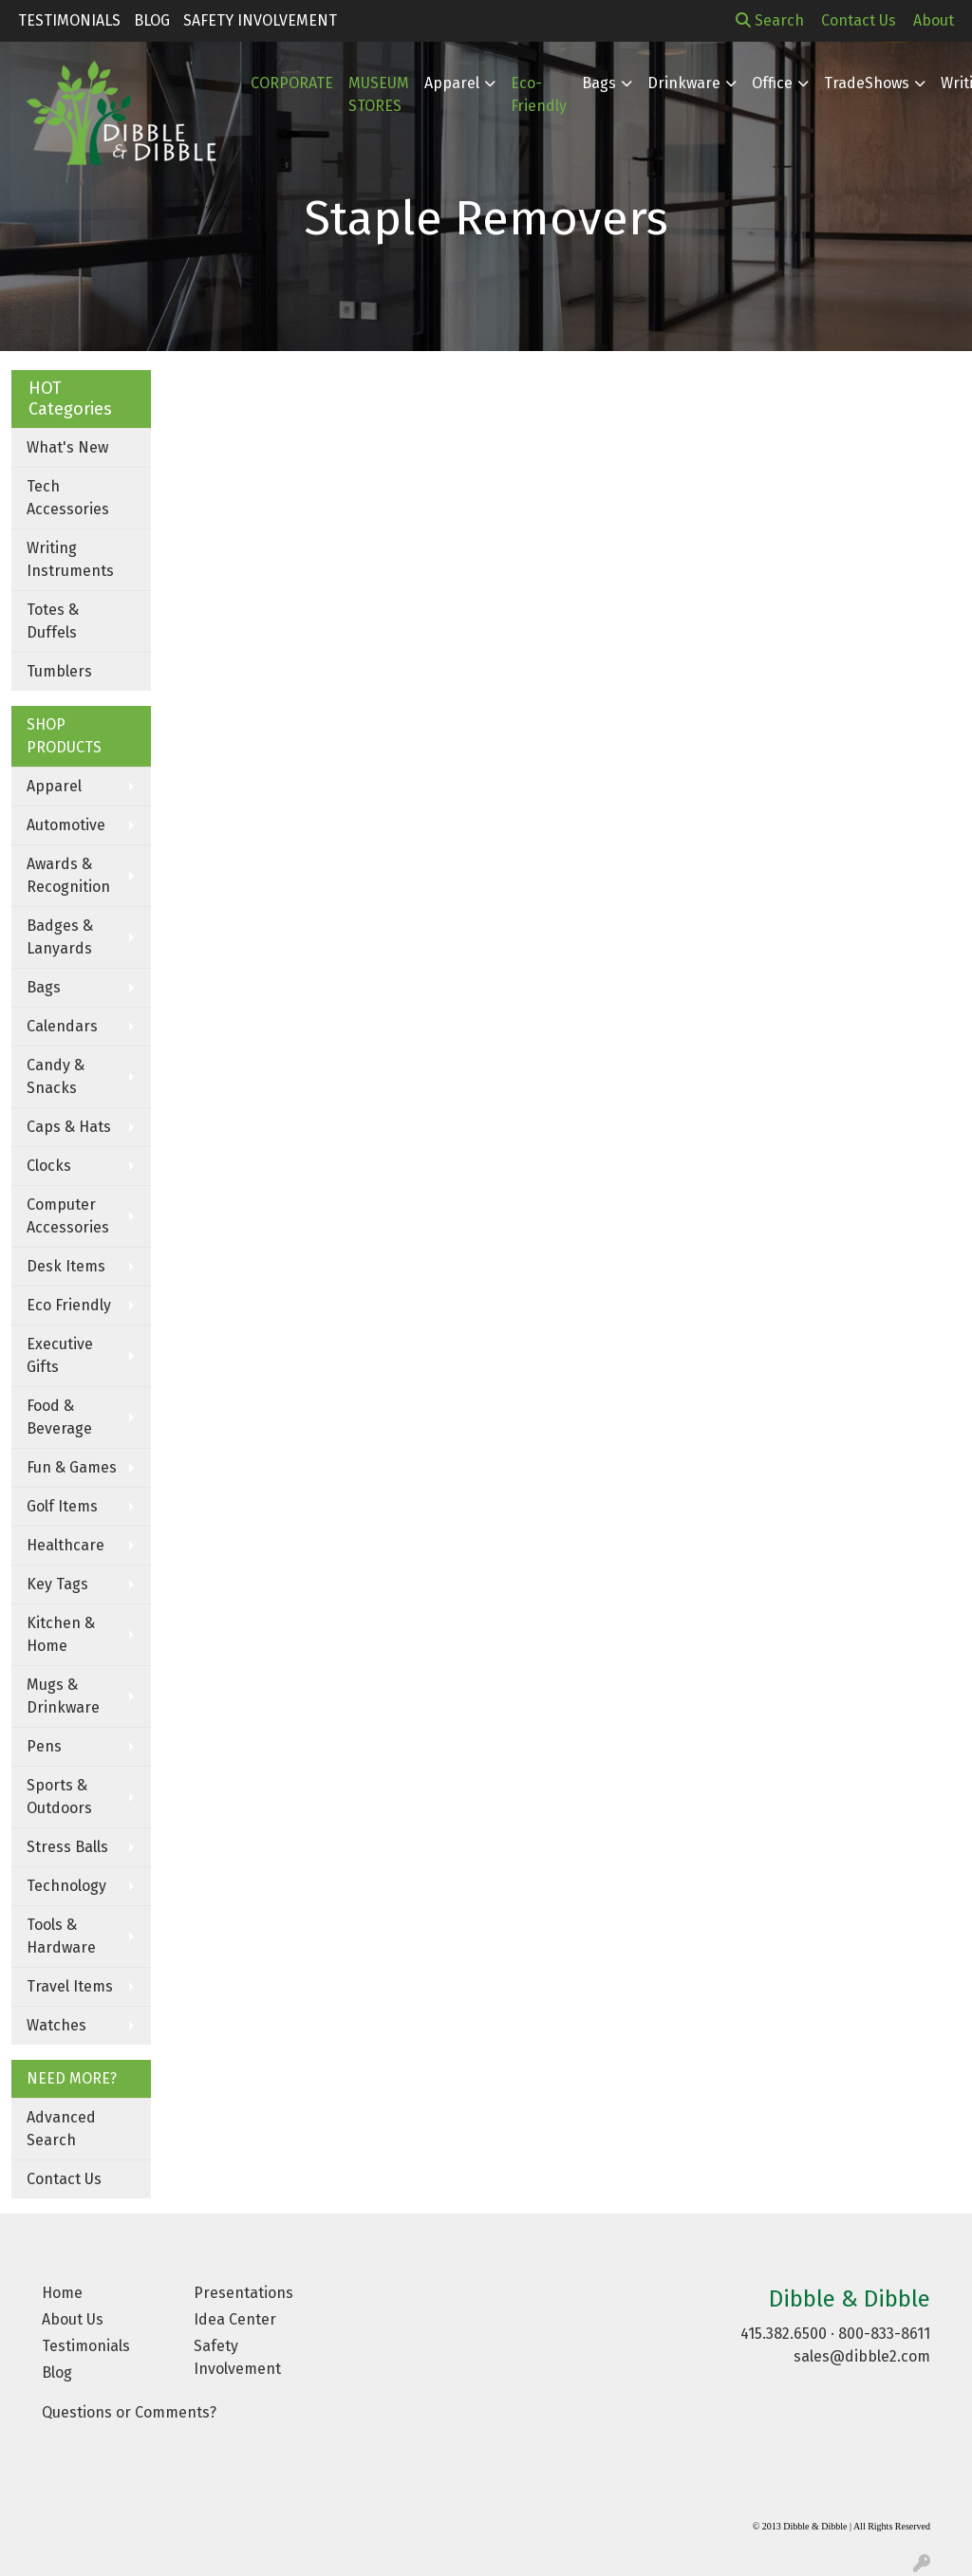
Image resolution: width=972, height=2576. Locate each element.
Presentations (243, 2293)
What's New (67, 447)
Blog (152, 20)
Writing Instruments (70, 559)
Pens (44, 1746)
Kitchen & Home (61, 1634)
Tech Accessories (68, 497)
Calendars (62, 1026)
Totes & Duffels (53, 621)
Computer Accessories (68, 1215)
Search (770, 20)
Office (772, 83)
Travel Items (70, 1986)
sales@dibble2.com (862, 2356)
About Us (72, 2319)
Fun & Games (72, 1467)
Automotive (66, 825)
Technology (66, 1886)
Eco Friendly (69, 1305)
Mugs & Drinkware (63, 1696)
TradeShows (866, 83)
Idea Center (235, 2319)
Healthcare (65, 1545)
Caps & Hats (69, 1127)
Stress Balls (67, 1847)
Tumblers (59, 671)
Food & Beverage (59, 1417)
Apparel (54, 786)
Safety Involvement (260, 20)
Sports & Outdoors (59, 1796)
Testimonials (69, 20)
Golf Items (62, 1506)
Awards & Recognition (68, 875)
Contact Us (64, 2179)
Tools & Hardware (61, 1936)
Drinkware (683, 83)
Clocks (49, 1166)
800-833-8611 (884, 2334)
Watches (56, 2025)
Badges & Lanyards (60, 937)
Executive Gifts (60, 1355)
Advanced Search (61, 2128)
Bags (599, 83)
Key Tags (57, 1584)
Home (62, 2293)
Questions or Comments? (129, 2412)
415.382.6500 (783, 2334)
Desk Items (66, 1266)
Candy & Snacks (55, 1076)
